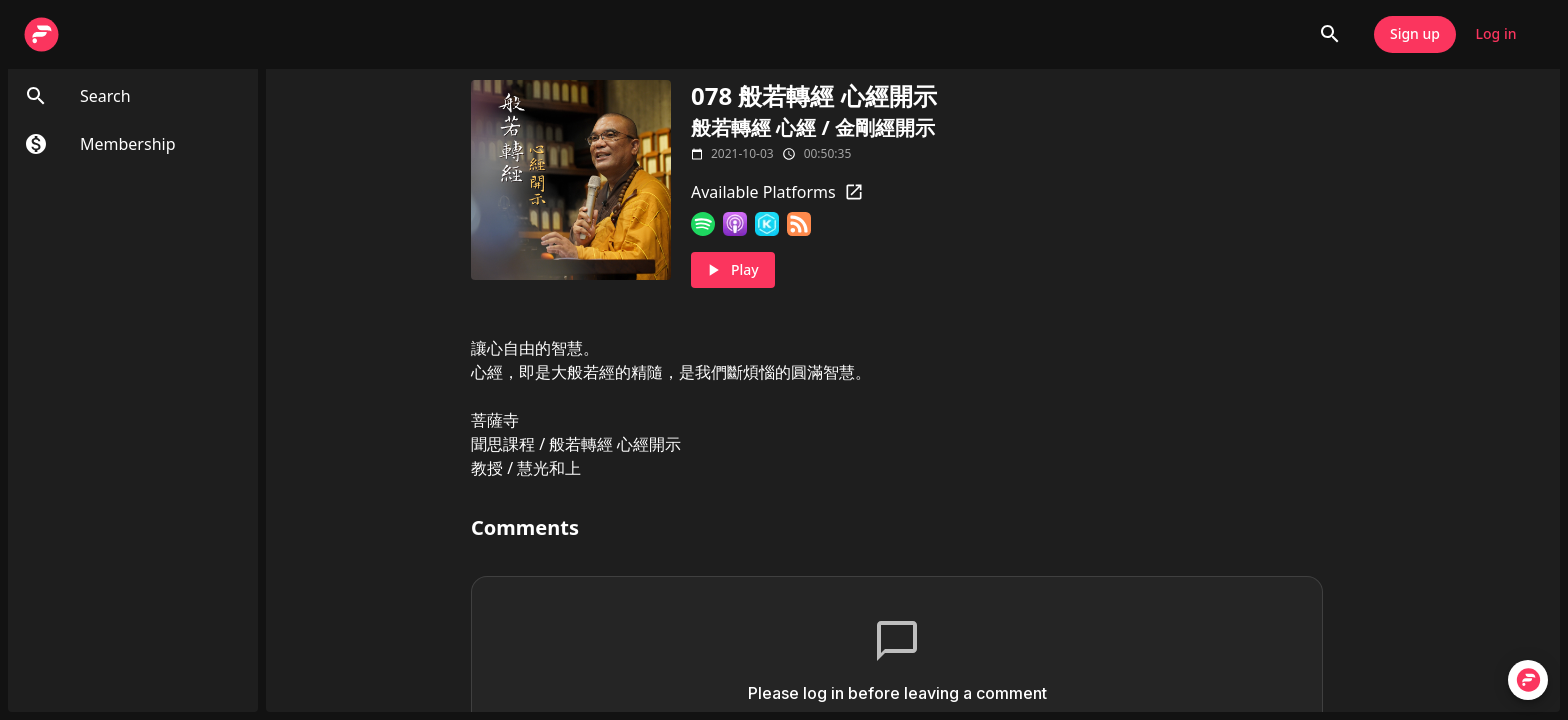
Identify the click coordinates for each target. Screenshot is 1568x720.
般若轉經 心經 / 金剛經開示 (813, 127)
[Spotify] (703, 224)
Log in (1496, 34)
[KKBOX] (767, 224)
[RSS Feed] (799, 224)
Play (733, 270)
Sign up (1415, 34)
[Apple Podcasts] (735, 224)
